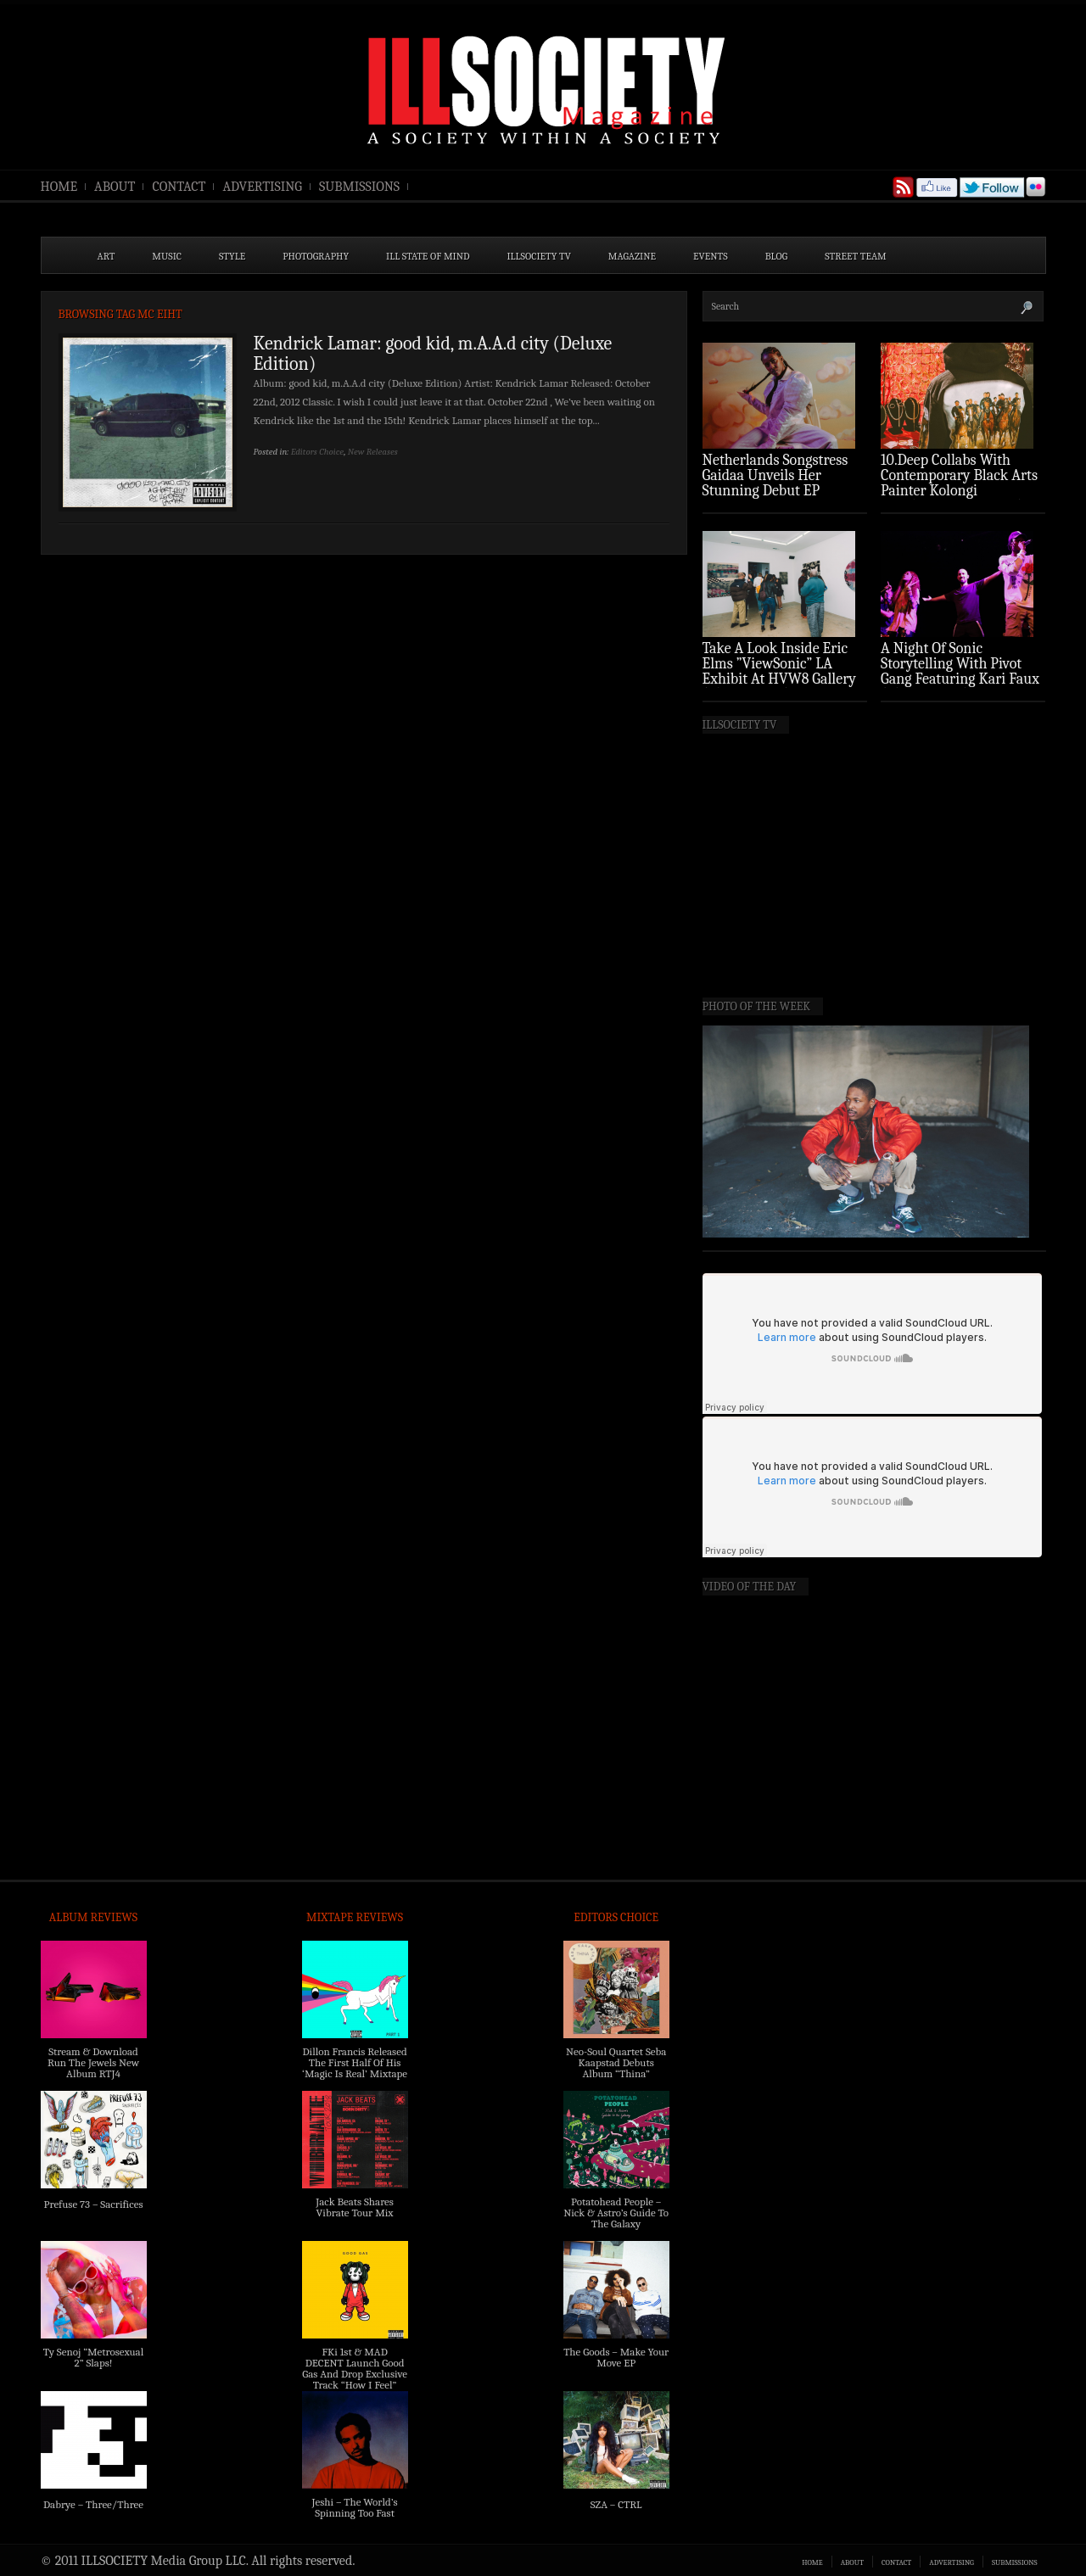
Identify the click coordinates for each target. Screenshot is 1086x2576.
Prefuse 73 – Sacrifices (93, 2204)
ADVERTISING (262, 186)
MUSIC (167, 256)
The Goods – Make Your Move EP (616, 2357)
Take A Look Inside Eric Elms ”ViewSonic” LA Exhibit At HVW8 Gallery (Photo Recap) (780, 671)
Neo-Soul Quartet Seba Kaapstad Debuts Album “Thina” (616, 2062)
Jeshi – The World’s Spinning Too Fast (354, 2507)
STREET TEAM (856, 256)
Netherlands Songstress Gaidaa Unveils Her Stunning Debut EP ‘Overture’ (775, 483)
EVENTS (710, 256)
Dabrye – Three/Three (93, 2504)
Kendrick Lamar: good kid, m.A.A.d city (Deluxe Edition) (433, 353)
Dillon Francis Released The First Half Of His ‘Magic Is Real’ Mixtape (354, 2062)
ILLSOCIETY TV (538, 256)
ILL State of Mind (427, 256)
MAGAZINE (632, 256)
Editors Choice (317, 451)
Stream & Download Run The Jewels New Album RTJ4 (93, 2062)
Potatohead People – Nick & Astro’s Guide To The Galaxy (616, 2212)
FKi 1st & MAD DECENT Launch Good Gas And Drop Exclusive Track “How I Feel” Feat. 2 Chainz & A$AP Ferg (354, 2379)
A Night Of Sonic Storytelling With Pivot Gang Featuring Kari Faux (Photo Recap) (960, 671)
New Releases (373, 451)
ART (106, 256)
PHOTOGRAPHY (316, 256)
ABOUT (114, 186)
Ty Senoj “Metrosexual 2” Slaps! (93, 2357)
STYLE (232, 256)
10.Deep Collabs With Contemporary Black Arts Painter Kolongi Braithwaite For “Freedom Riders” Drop (961, 490)
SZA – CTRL (616, 2504)
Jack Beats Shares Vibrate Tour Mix (355, 2207)
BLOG (776, 256)
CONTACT (178, 186)
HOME (59, 186)
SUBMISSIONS (359, 186)
